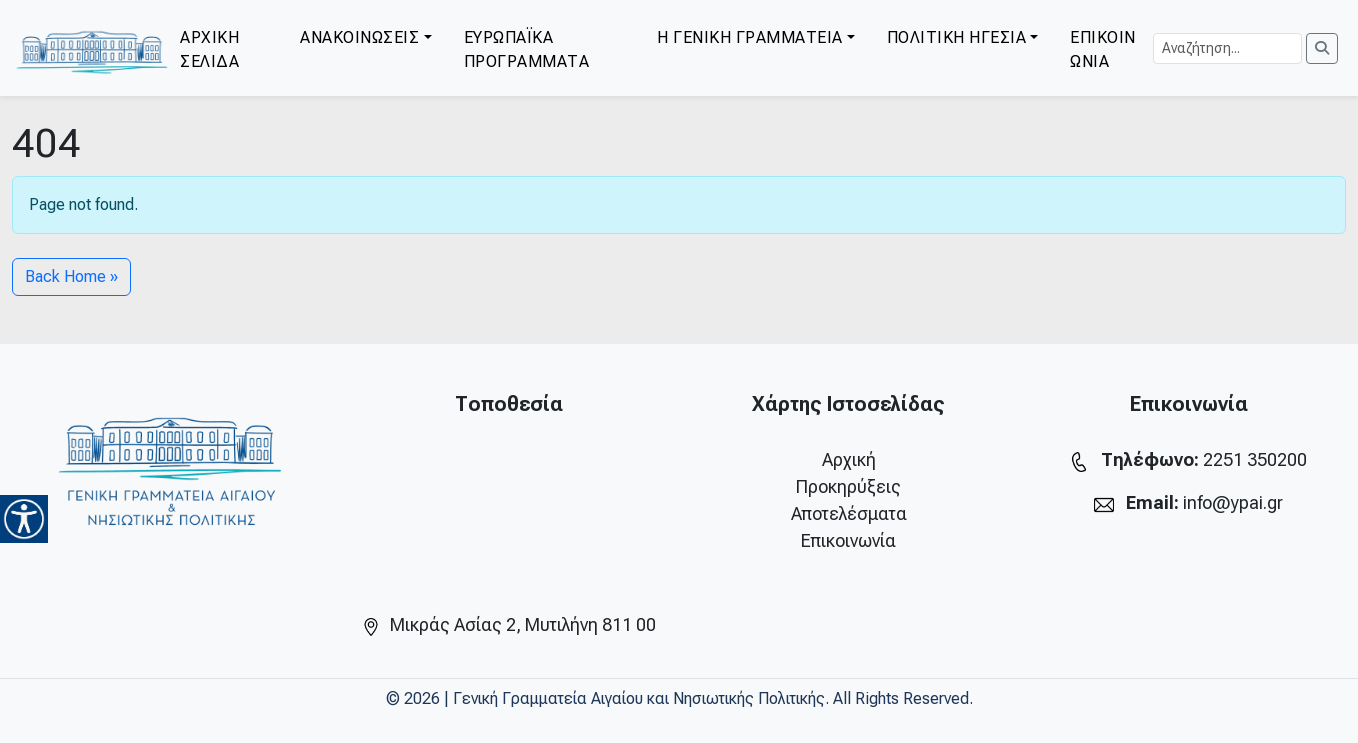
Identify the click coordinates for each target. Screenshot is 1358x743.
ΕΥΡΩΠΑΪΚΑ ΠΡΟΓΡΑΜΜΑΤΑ (527, 49)
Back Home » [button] (71, 276)
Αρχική (849, 459)
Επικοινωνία (848, 540)
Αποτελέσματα (849, 513)
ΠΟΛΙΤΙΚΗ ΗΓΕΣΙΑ (957, 37)
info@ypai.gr (1233, 502)
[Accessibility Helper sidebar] (24, 519)
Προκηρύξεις (848, 486)
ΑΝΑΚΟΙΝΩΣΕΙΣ (359, 37)
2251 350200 (1255, 459)
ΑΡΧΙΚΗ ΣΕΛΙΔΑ (209, 49)
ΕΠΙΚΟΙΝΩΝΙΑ (1103, 49)
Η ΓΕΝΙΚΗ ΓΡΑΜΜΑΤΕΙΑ (750, 37)
